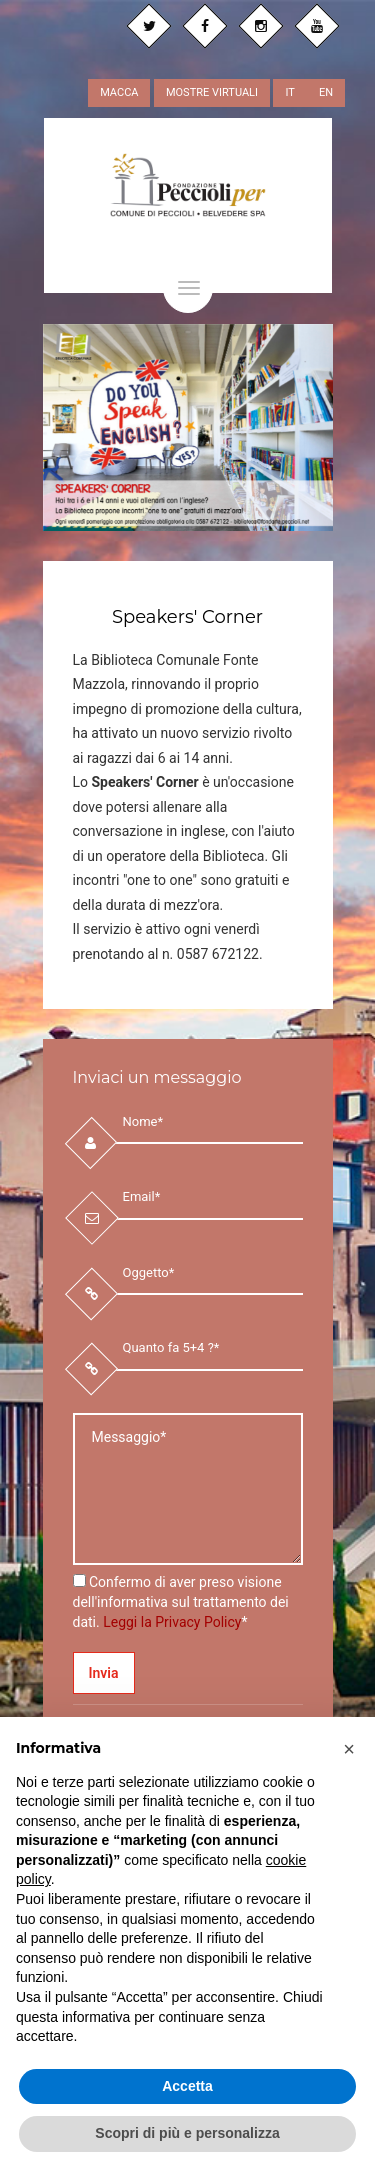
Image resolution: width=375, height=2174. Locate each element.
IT (289, 92)
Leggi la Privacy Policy (172, 1622)
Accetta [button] (187, 2086)
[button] (349, 1749)
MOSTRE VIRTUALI (212, 92)
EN (326, 92)
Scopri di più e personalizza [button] (187, 2133)
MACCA (119, 92)
